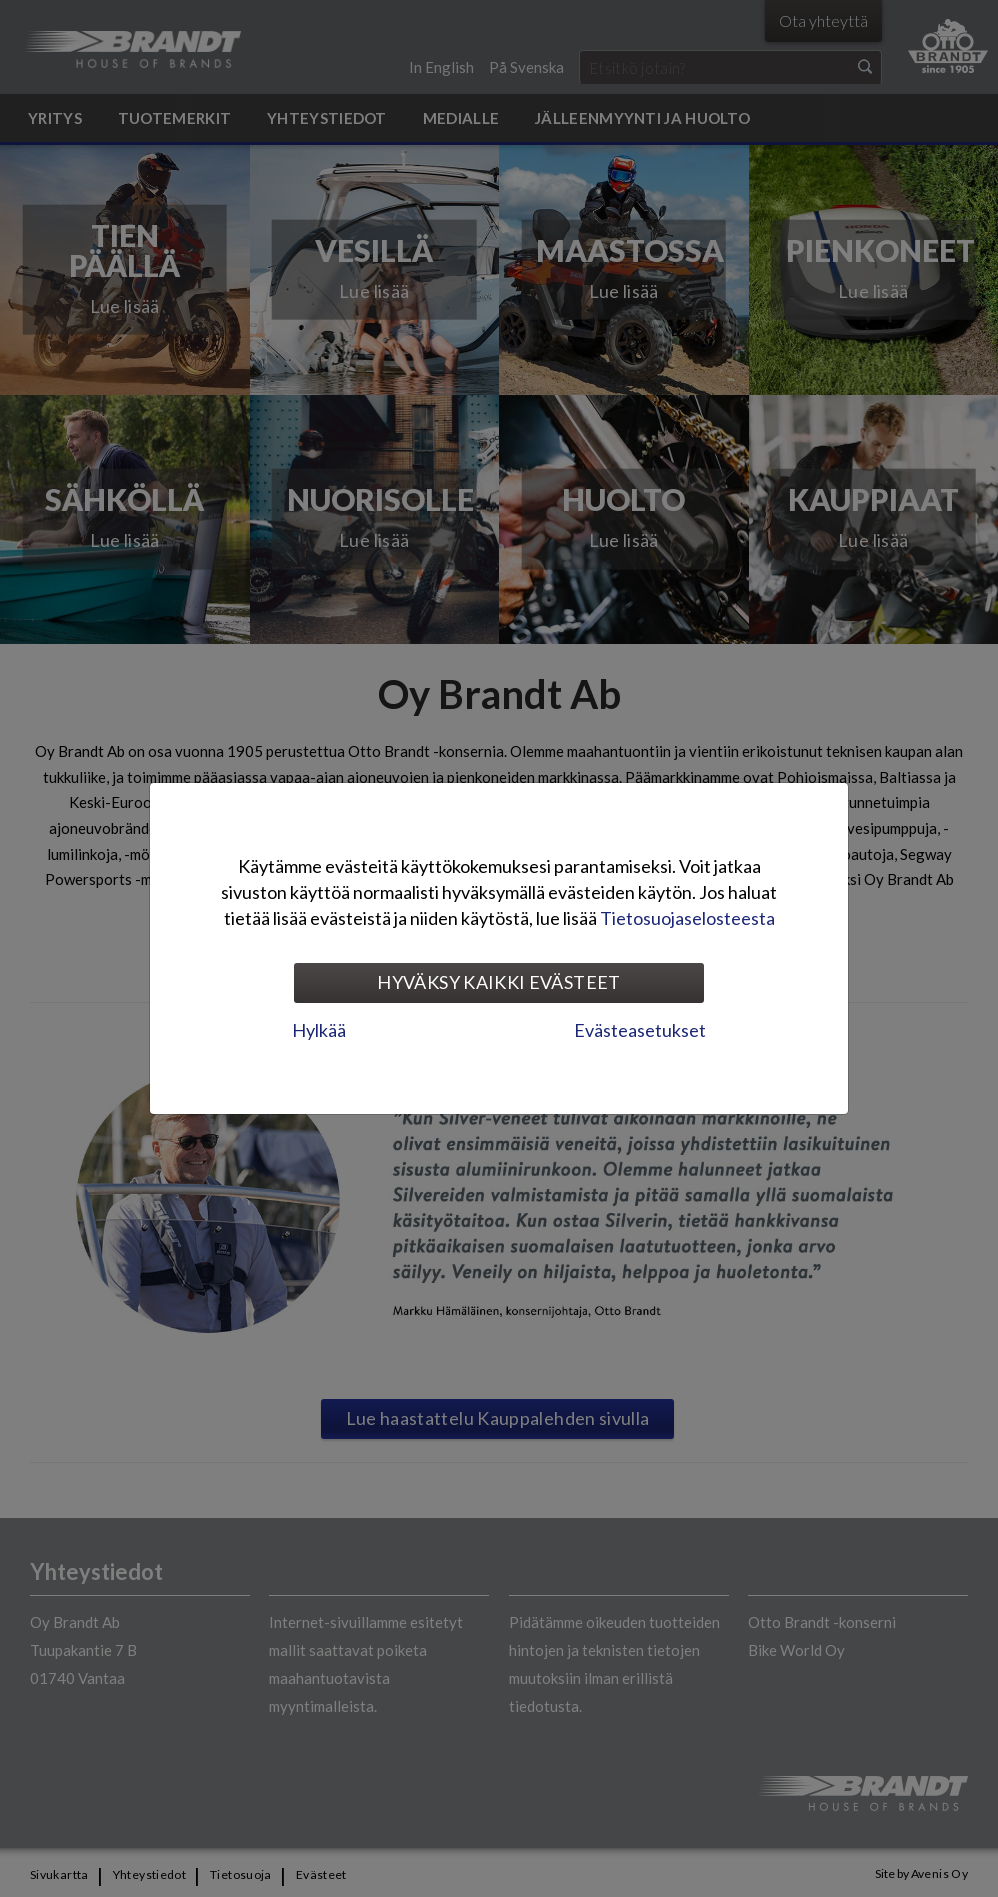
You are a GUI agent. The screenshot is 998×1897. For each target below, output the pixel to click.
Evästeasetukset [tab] (640, 1030)
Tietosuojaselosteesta (687, 918)
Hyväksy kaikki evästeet (498, 982)
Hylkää (319, 1030)
